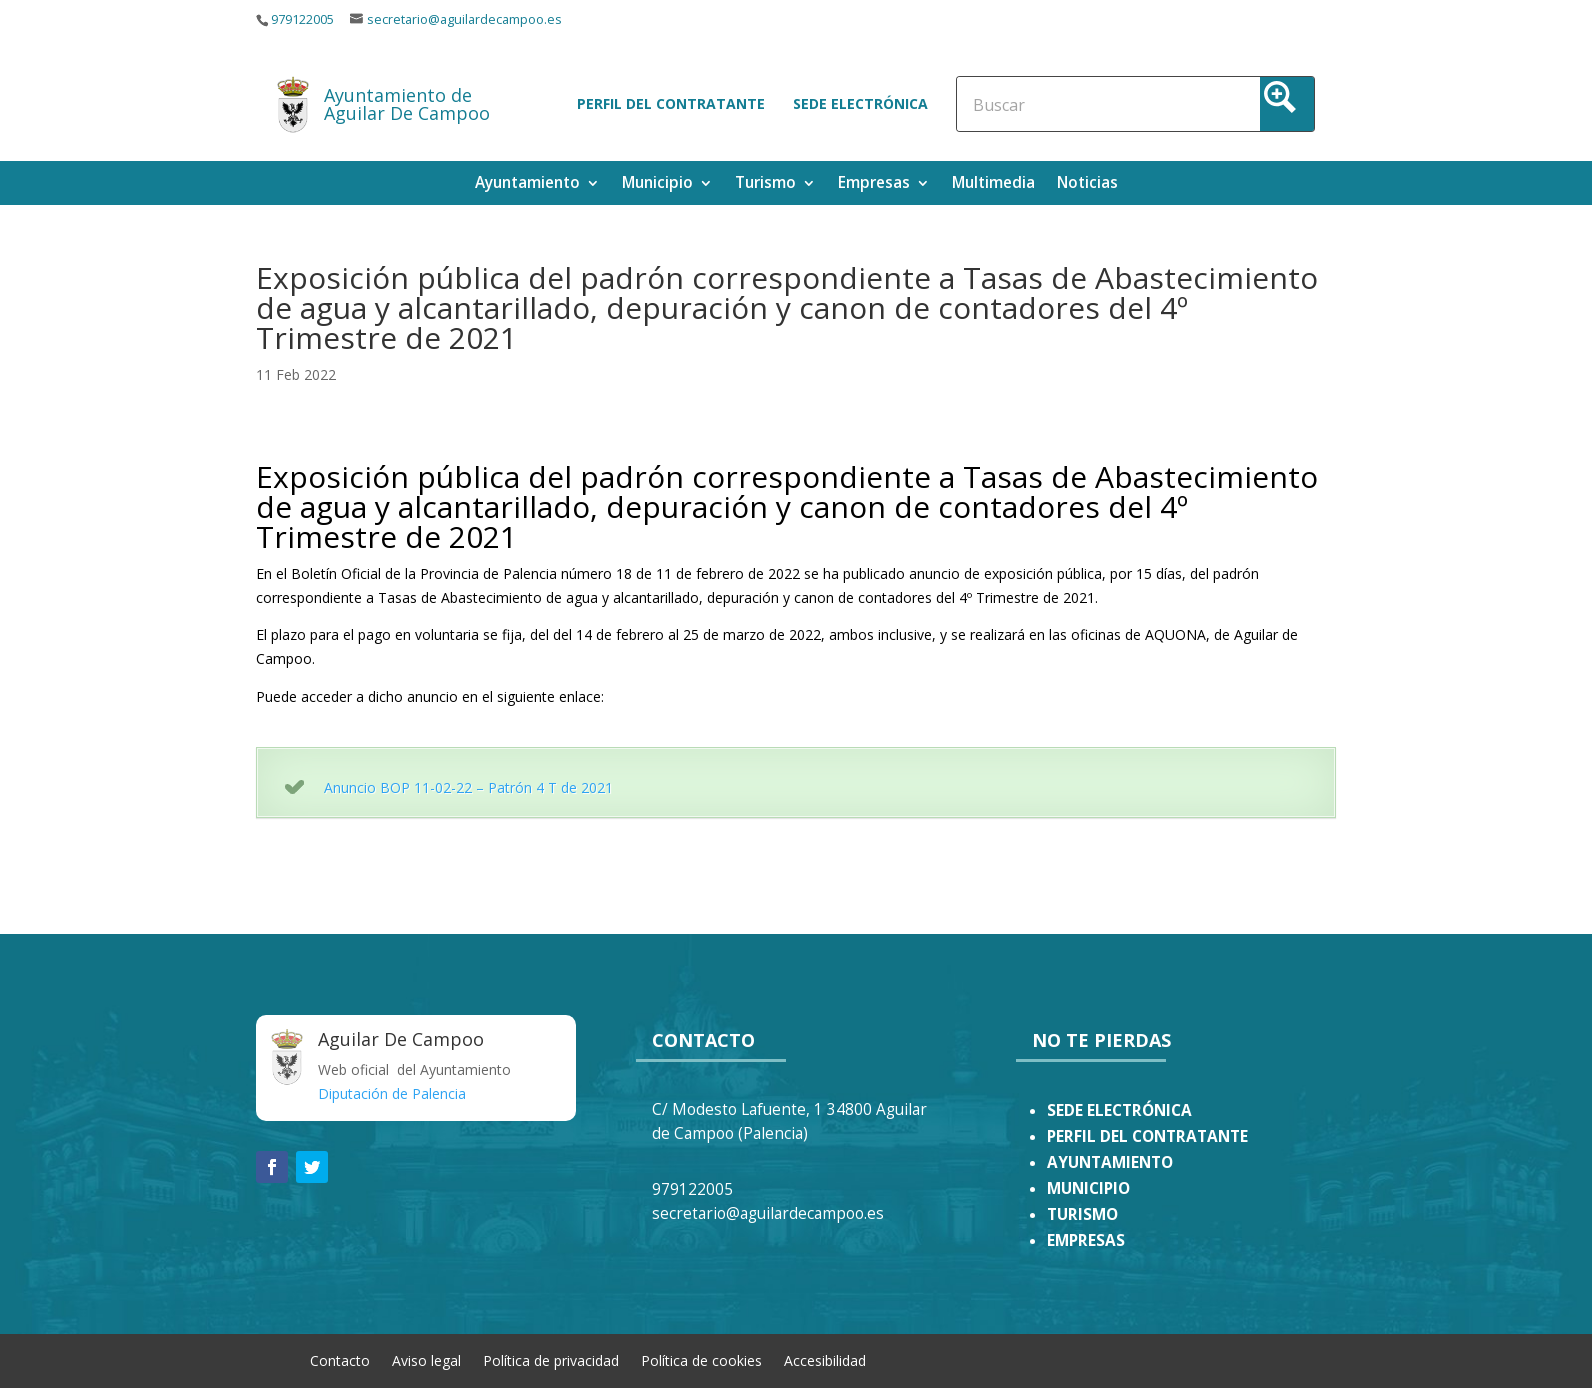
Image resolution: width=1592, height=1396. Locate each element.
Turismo (765, 184)
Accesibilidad (825, 1359)
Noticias (1087, 184)
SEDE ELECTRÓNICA (1119, 1110)
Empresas (874, 184)
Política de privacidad (551, 1359)
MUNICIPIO (1088, 1188)
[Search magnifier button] (1287, 104)
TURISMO (1082, 1214)
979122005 (302, 19)
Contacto (340, 1359)
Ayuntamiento (527, 184)
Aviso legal (426, 1359)
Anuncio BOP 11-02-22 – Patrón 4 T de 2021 (468, 787)
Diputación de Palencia (392, 1093)
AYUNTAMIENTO (1110, 1162)
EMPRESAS (1086, 1240)
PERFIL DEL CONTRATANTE (1147, 1136)
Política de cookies (701, 1359)
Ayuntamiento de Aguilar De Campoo (407, 104)
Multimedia (993, 184)
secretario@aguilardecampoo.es (464, 19)
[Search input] (1060, 104)
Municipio (657, 184)
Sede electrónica (860, 103)
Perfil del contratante (671, 103)
